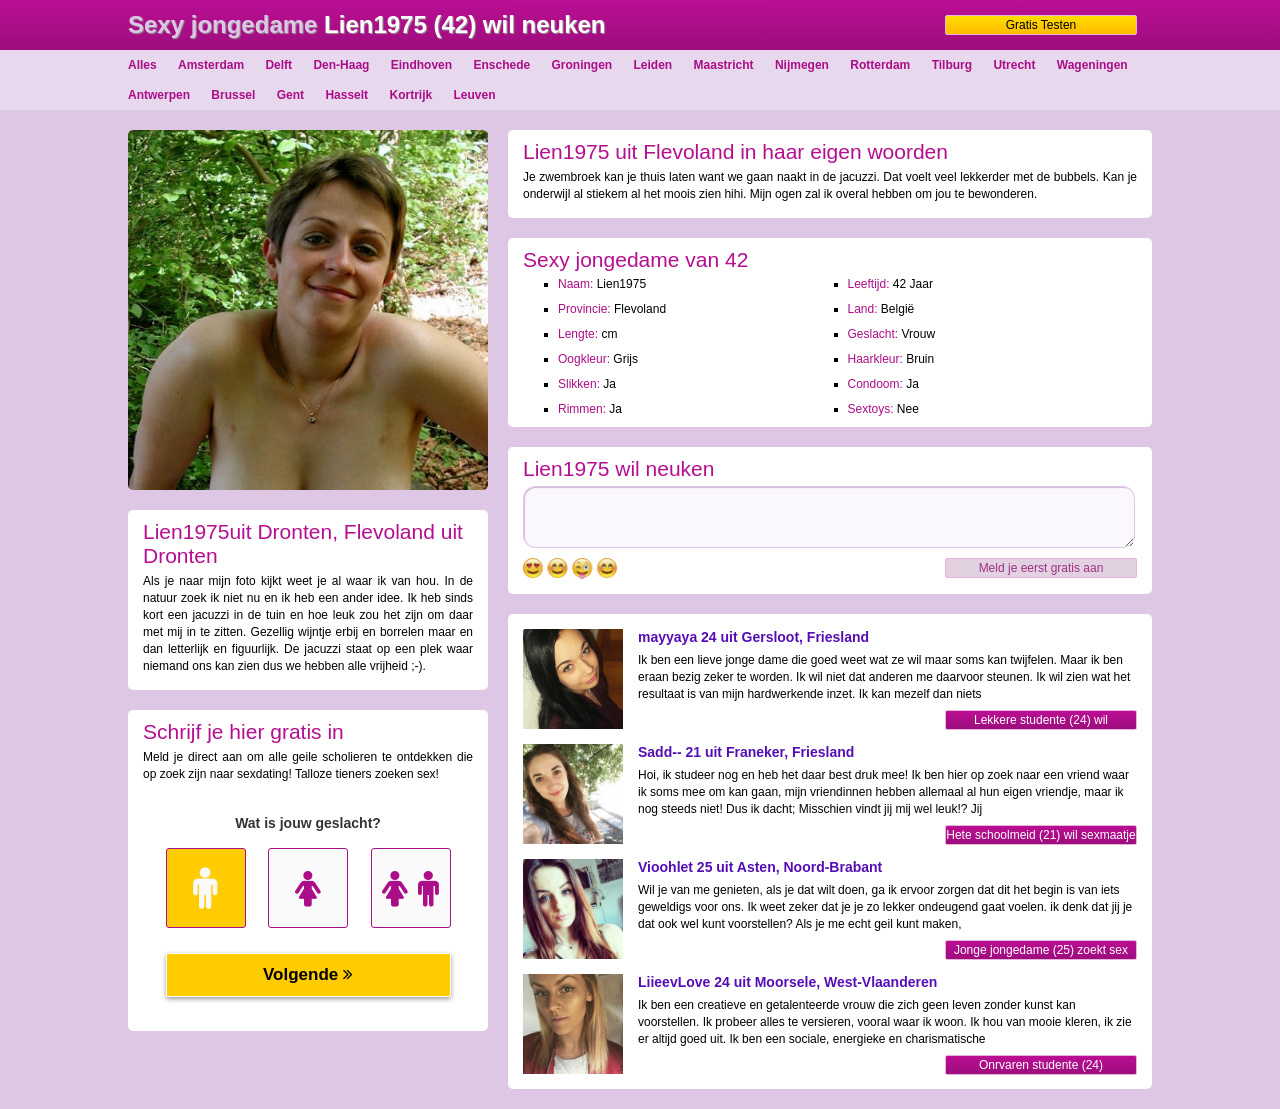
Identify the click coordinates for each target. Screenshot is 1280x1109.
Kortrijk (410, 95)
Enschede (501, 65)
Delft (278, 65)
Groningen (582, 65)
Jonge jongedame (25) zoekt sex (1041, 950)
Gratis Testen (1041, 25)
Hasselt (346, 95)
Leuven (475, 95)
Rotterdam (880, 65)
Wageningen (1092, 65)
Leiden (653, 65)
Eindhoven (421, 65)
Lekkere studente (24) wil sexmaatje (1041, 721)
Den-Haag (341, 65)
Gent (290, 95)
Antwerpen (159, 95)
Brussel (233, 95)
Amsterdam (211, 65)
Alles (142, 65)
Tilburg (952, 65)
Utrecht (1014, 65)
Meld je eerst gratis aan (1041, 568)
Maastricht (724, 65)
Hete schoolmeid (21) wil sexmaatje (1040, 835)
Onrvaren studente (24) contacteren (1041, 1066)
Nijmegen (802, 65)
